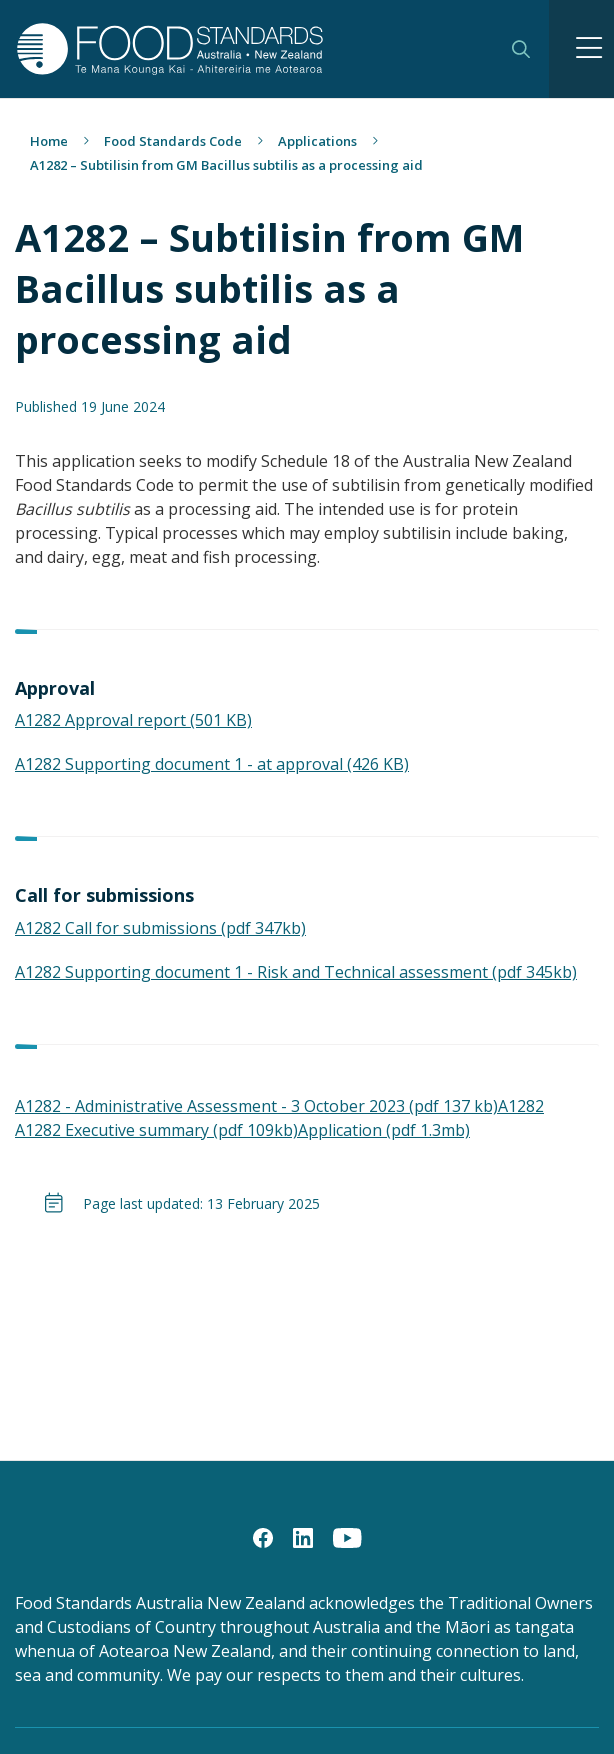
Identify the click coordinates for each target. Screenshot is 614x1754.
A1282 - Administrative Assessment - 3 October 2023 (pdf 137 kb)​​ (256, 1106)
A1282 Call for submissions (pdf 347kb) (160, 928)
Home (49, 141)
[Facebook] (263, 1537)
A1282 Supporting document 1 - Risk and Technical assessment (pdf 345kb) (296, 972)
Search (521, 49)
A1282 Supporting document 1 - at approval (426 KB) (212, 764)
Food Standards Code (173, 141)
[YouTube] (347, 1537)
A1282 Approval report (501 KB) (133, 720)
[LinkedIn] (303, 1537)
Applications (317, 141)
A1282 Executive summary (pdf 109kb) (156, 1130)
